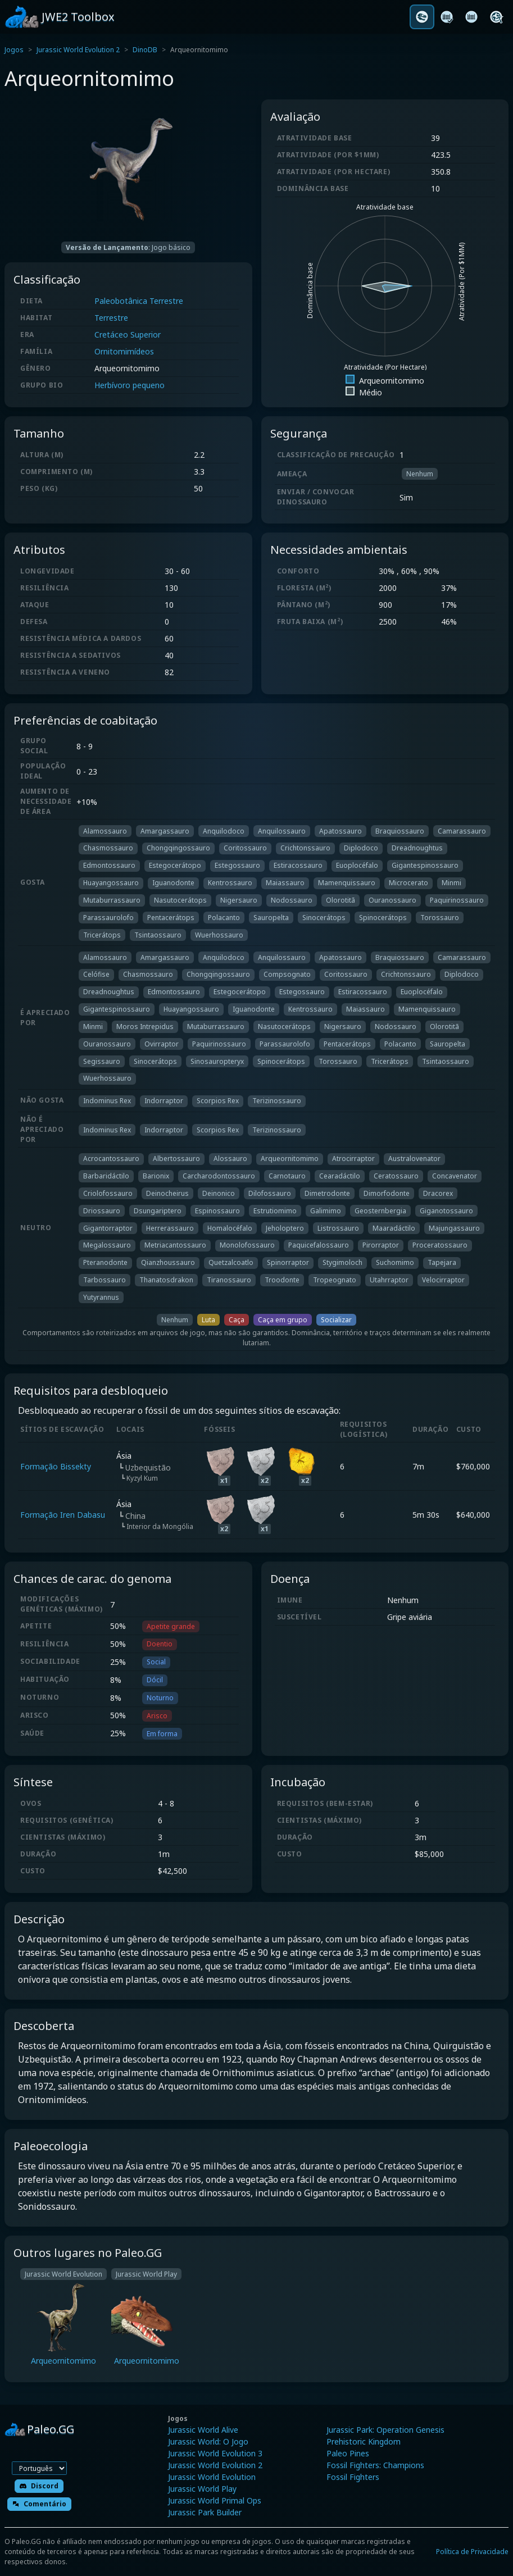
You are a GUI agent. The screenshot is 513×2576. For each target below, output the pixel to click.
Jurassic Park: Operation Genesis (385, 2429)
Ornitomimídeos (124, 351)
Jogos (14, 49)
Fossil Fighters (352, 2477)
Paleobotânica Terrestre (138, 300)
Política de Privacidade (472, 2551)
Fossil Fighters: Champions (375, 2465)
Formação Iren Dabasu (62, 1514)
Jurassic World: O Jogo (208, 2441)
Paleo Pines (347, 2453)
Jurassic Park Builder (205, 2512)
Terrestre (111, 317)
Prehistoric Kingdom (363, 2441)
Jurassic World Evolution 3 (215, 2453)
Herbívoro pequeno (129, 385)
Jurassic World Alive (203, 2429)
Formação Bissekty (55, 1466)
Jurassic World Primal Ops (214, 2500)
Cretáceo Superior (127, 334)
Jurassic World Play (202, 2488)
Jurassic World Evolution (212, 2477)
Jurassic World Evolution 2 (78, 49)
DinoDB (145, 49)
